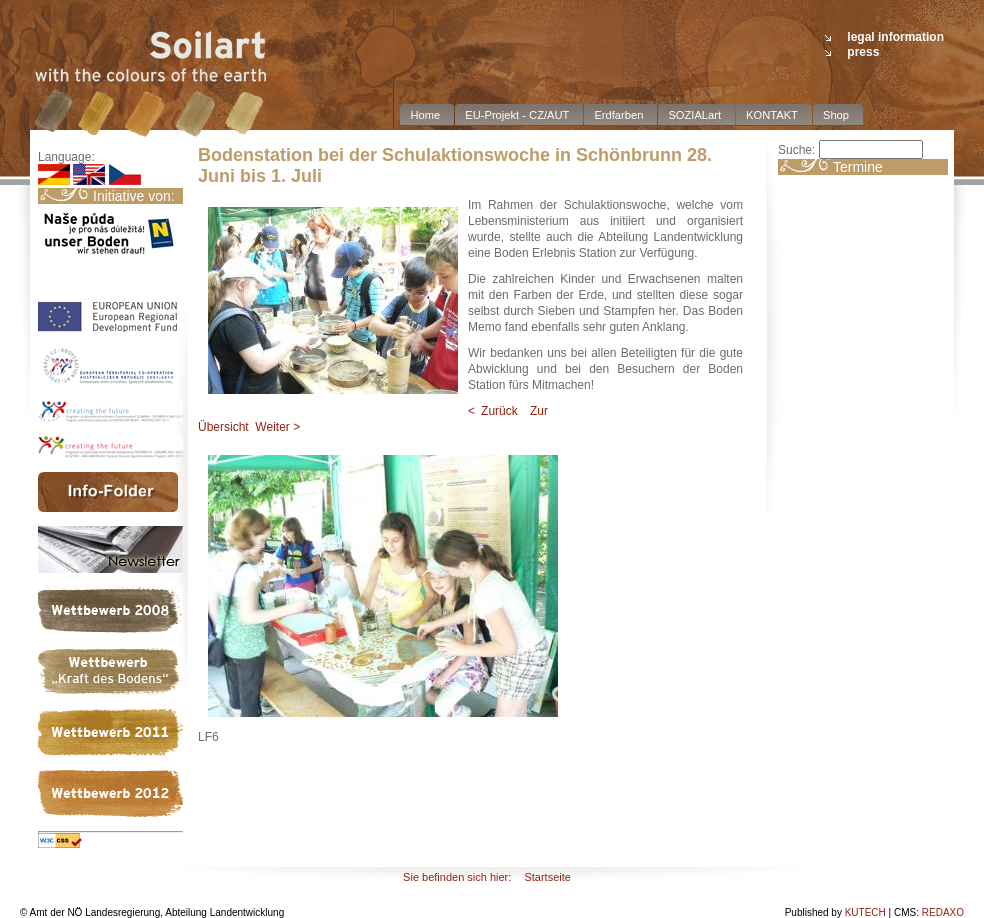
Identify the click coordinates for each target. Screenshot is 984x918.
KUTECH (865, 912)
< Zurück (493, 411)
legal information (895, 37)
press (863, 52)
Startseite (547, 877)
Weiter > (277, 427)
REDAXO (943, 912)
